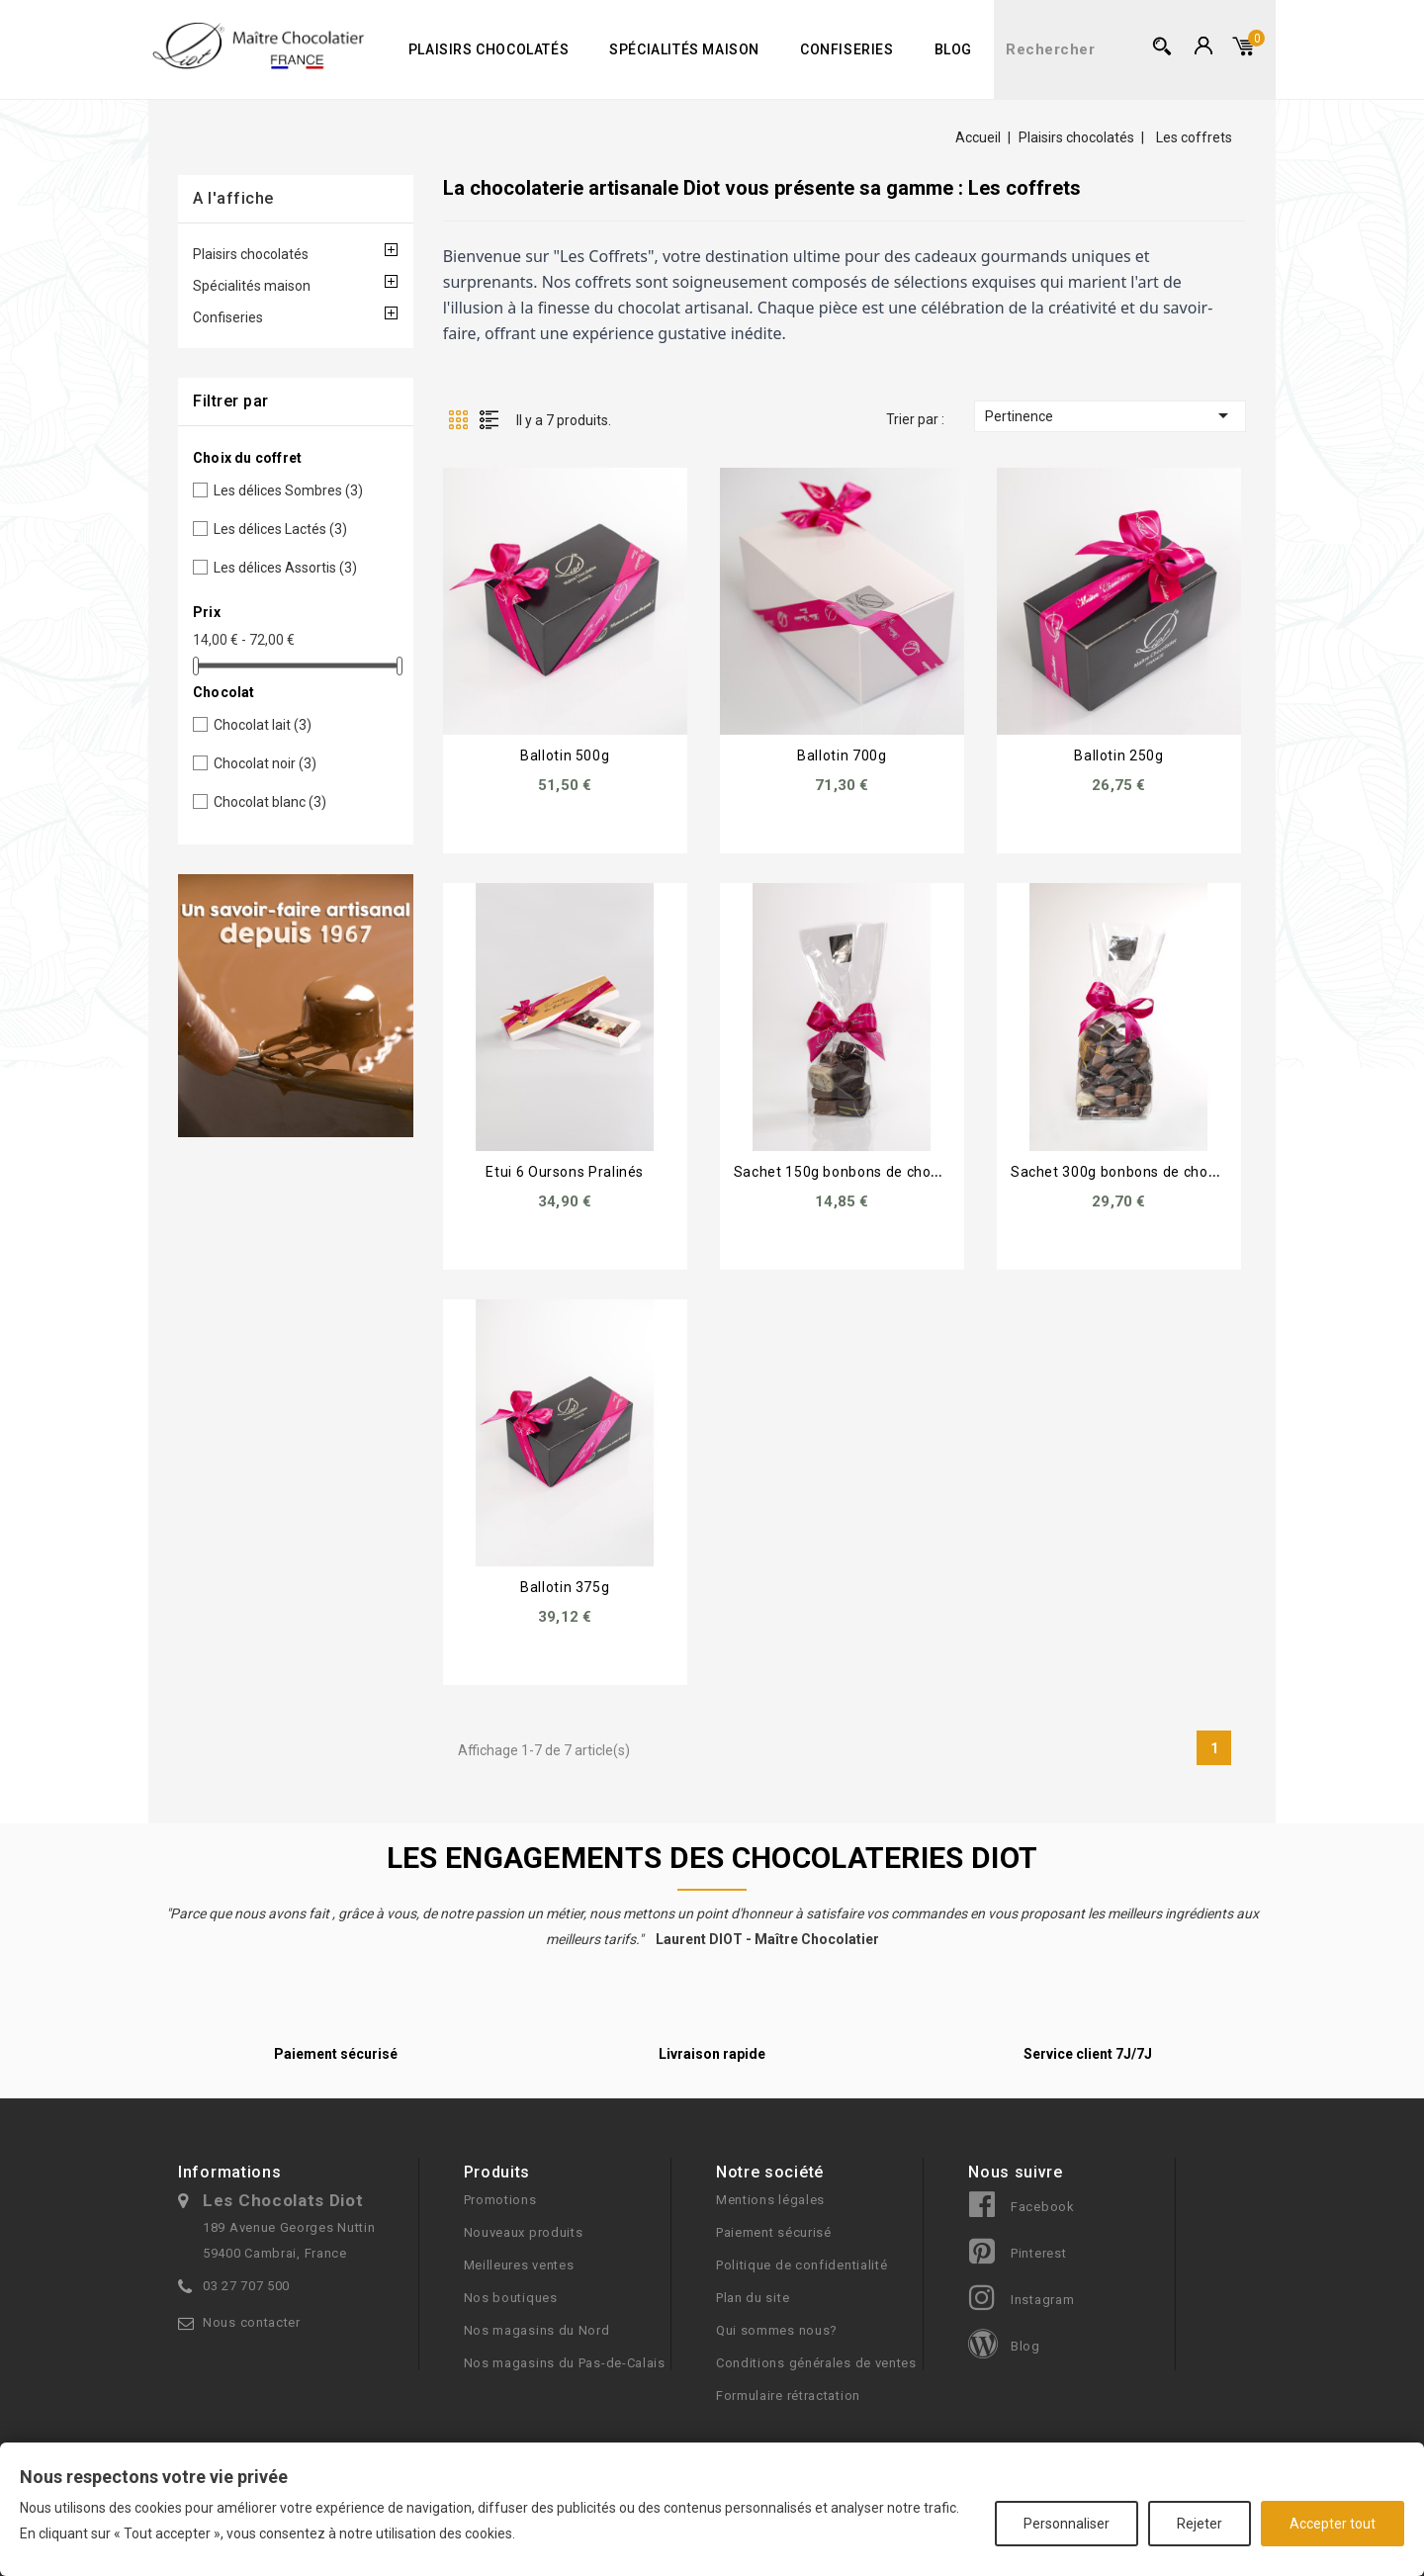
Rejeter (1199, 2524)
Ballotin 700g (841, 755)
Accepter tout (1333, 2524)
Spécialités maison (684, 49)
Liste (488, 419)
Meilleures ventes (519, 2265)
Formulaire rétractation (788, 2395)
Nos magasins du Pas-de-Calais (565, 2362)
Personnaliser (1067, 2524)
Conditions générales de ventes (816, 2362)
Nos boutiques (511, 2297)
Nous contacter (252, 2322)
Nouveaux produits (523, 2232)
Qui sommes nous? (777, 2330)
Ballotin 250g (1118, 755)
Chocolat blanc (270, 802)
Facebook (1043, 2206)
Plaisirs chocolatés (488, 49)
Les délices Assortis (285, 568)
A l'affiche (233, 198)
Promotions (500, 2199)
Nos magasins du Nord (537, 2330)
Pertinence (1110, 415)
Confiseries (847, 49)
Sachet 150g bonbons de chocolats (853, 1172)
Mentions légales (770, 2199)
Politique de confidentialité (802, 2265)
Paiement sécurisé (774, 2232)
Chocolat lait (263, 725)
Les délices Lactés (280, 529)
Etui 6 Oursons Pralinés (565, 1172)
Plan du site (752, 2297)
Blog (953, 49)
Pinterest (1038, 2253)
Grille (458, 419)
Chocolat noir (265, 763)
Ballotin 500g (564, 755)
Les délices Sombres (288, 490)
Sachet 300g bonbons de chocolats (1130, 1172)
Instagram (1042, 2299)
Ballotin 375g (564, 1587)
